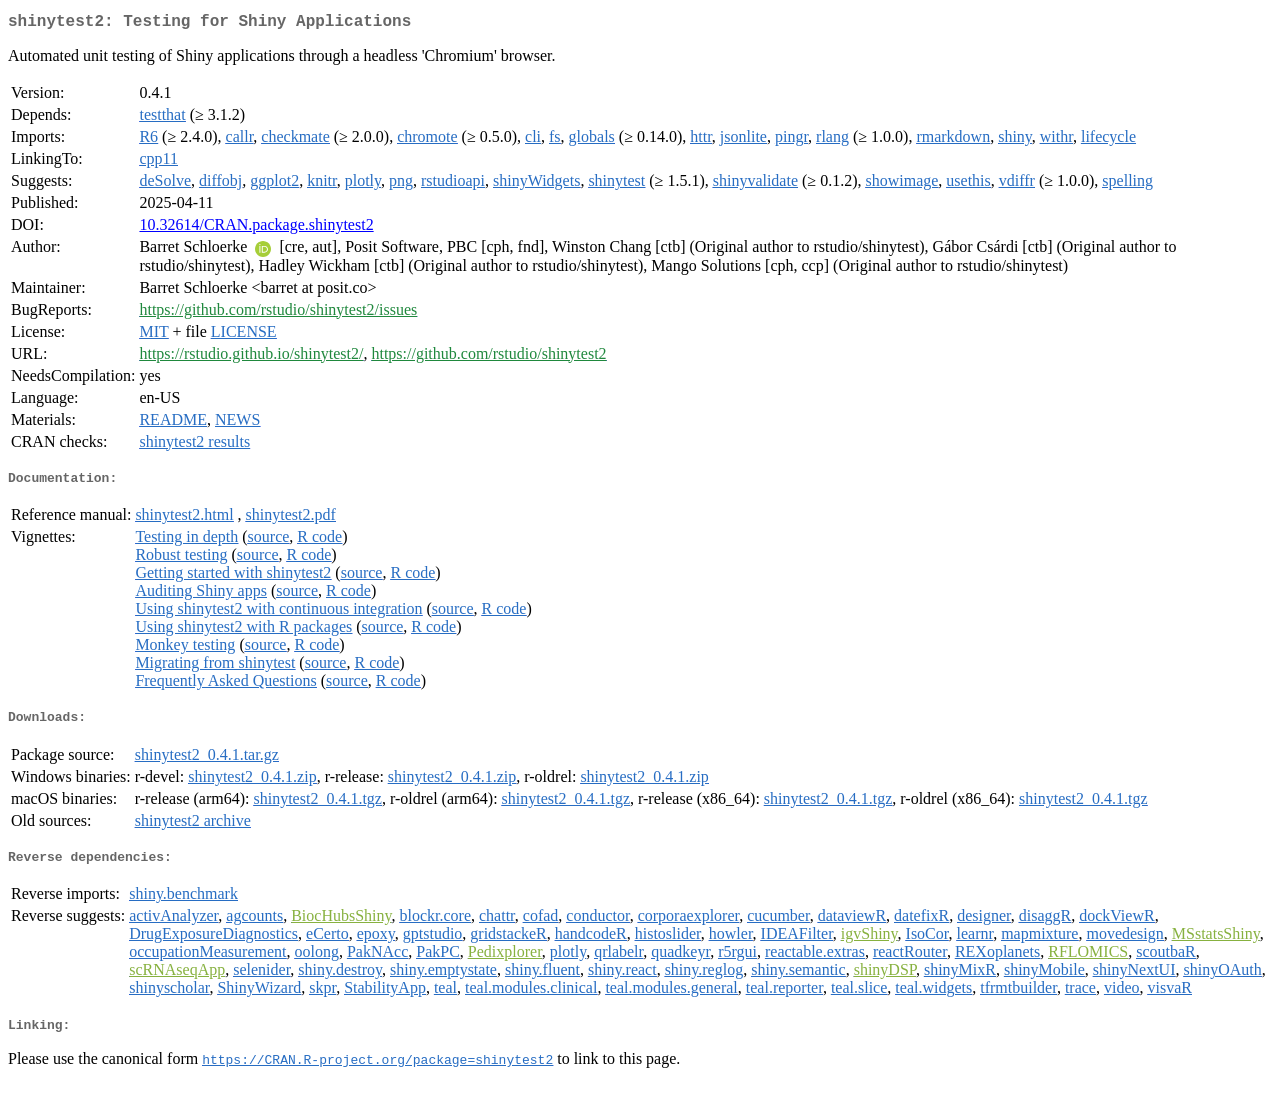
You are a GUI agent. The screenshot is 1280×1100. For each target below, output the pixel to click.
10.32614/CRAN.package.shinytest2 (256, 228)
